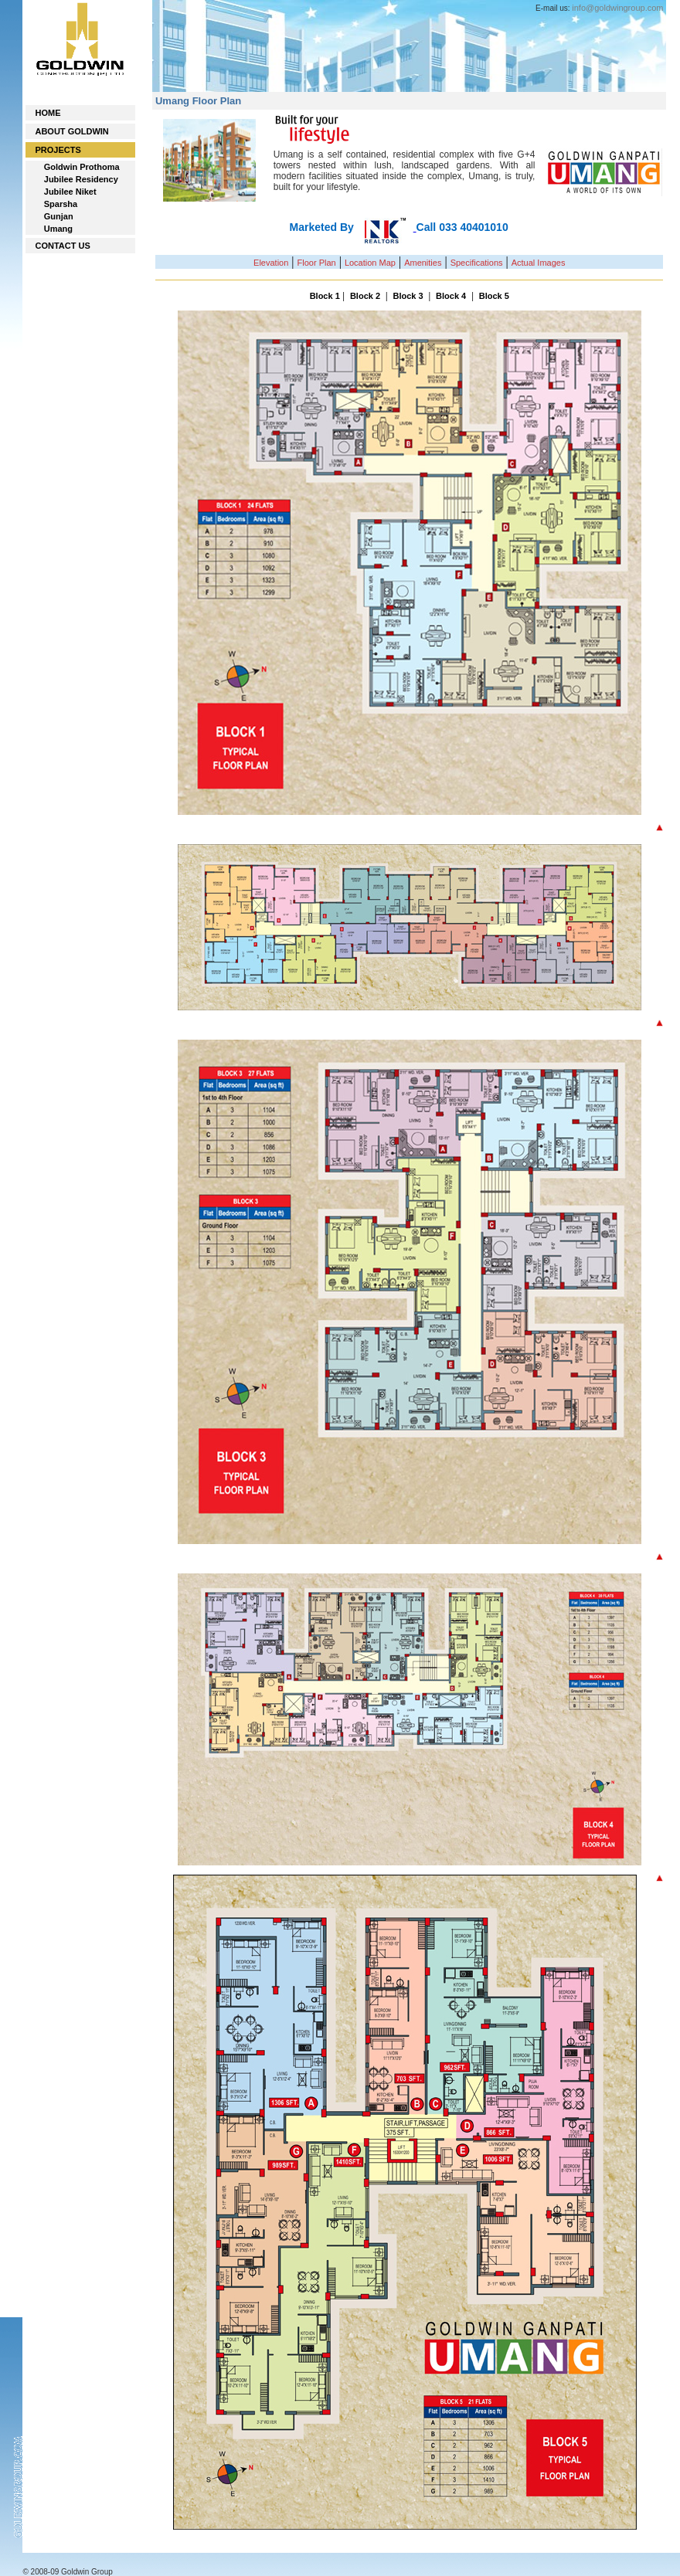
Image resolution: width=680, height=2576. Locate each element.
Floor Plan (317, 262)
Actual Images (539, 262)
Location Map (370, 262)
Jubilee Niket (70, 191)
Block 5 (494, 295)
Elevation (270, 262)
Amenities (422, 262)
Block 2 (365, 295)
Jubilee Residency (81, 179)
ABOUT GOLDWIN (71, 131)
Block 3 (408, 295)
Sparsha (60, 204)
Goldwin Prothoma (82, 166)
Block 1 (325, 295)
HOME (47, 112)
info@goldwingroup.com (617, 7)
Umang (58, 228)
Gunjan (58, 216)
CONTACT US (62, 245)
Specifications (476, 262)
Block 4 (451, 295)
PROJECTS (57, 149)
